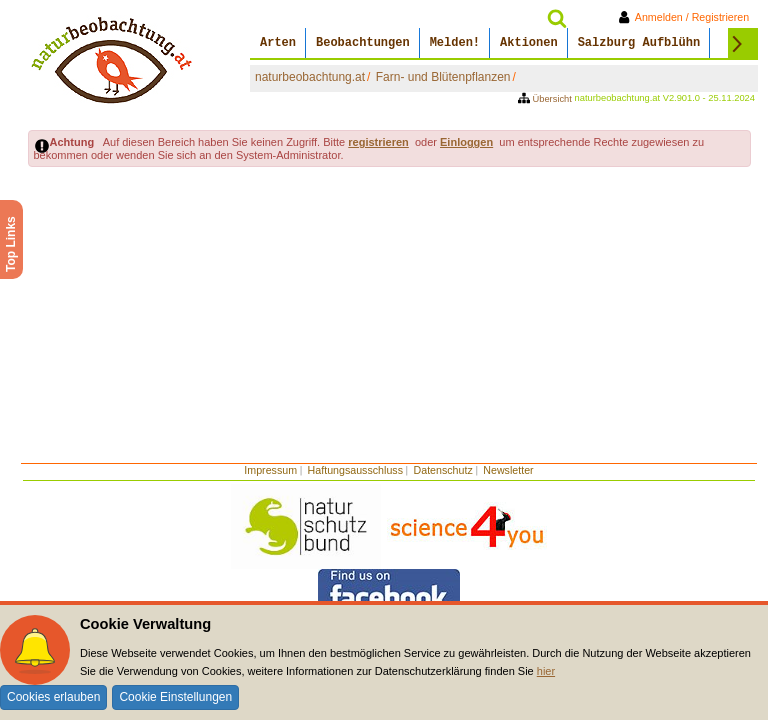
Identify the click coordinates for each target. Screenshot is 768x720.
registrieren (378, 142)
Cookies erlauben (53, 697)
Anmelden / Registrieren (687, 17)
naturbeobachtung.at (310, 77)
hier (546, 671)
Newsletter (508, 470)
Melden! (455, 43)
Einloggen (466, 142)
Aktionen (529, 43)
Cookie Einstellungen (175, 697)
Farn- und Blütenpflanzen (443, 77)
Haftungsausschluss (355, 470)
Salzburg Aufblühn (639, 43)
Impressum (270, 470)
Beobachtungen (363, 43)
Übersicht (546, 99)
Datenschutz (443, 470)
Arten (278, 43)
